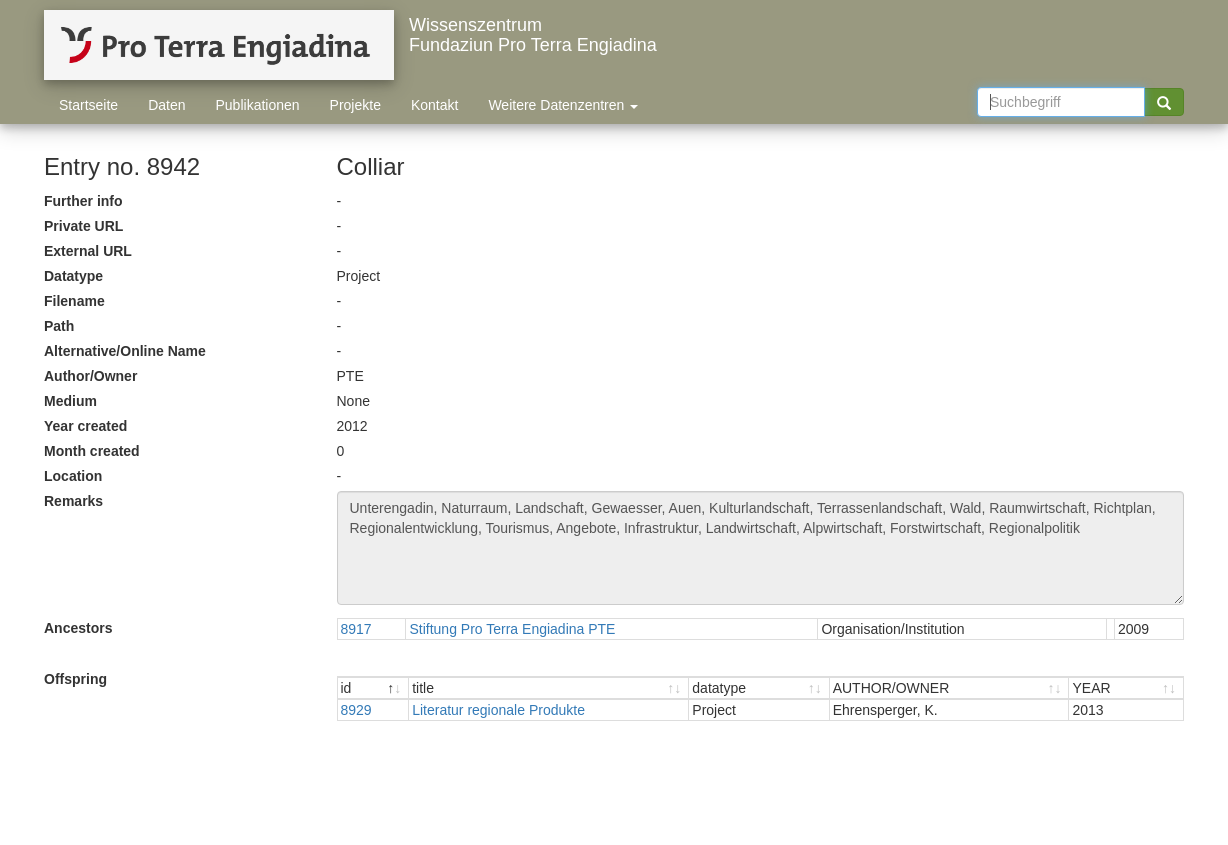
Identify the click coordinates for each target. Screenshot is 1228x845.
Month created (92, 451)
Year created (85, 426)
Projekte (355, 105)
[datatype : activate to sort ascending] (759, 688)
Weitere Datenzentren (563, 105)
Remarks (73, 501)
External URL (88, 251)
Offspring (75, 679)
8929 (356, 710)
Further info (83, 201)
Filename (74, 301)
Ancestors (78, 628)
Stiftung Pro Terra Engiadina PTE (512, 629)
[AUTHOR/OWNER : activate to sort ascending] (950, 688)
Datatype (73, 276)
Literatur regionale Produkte (498, 710)
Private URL (83, 226)
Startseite (88, 105)
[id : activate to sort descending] (374, 688)
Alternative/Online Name (125, 351)
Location (73, 476)
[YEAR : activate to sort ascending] (1126, 688)
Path (59, 326)
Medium (70, 401)
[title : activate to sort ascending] (549, 688)
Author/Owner (90, 376)
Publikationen (258, 105)
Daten (166, 105)
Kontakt (434, 105)
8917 (356, 629)
